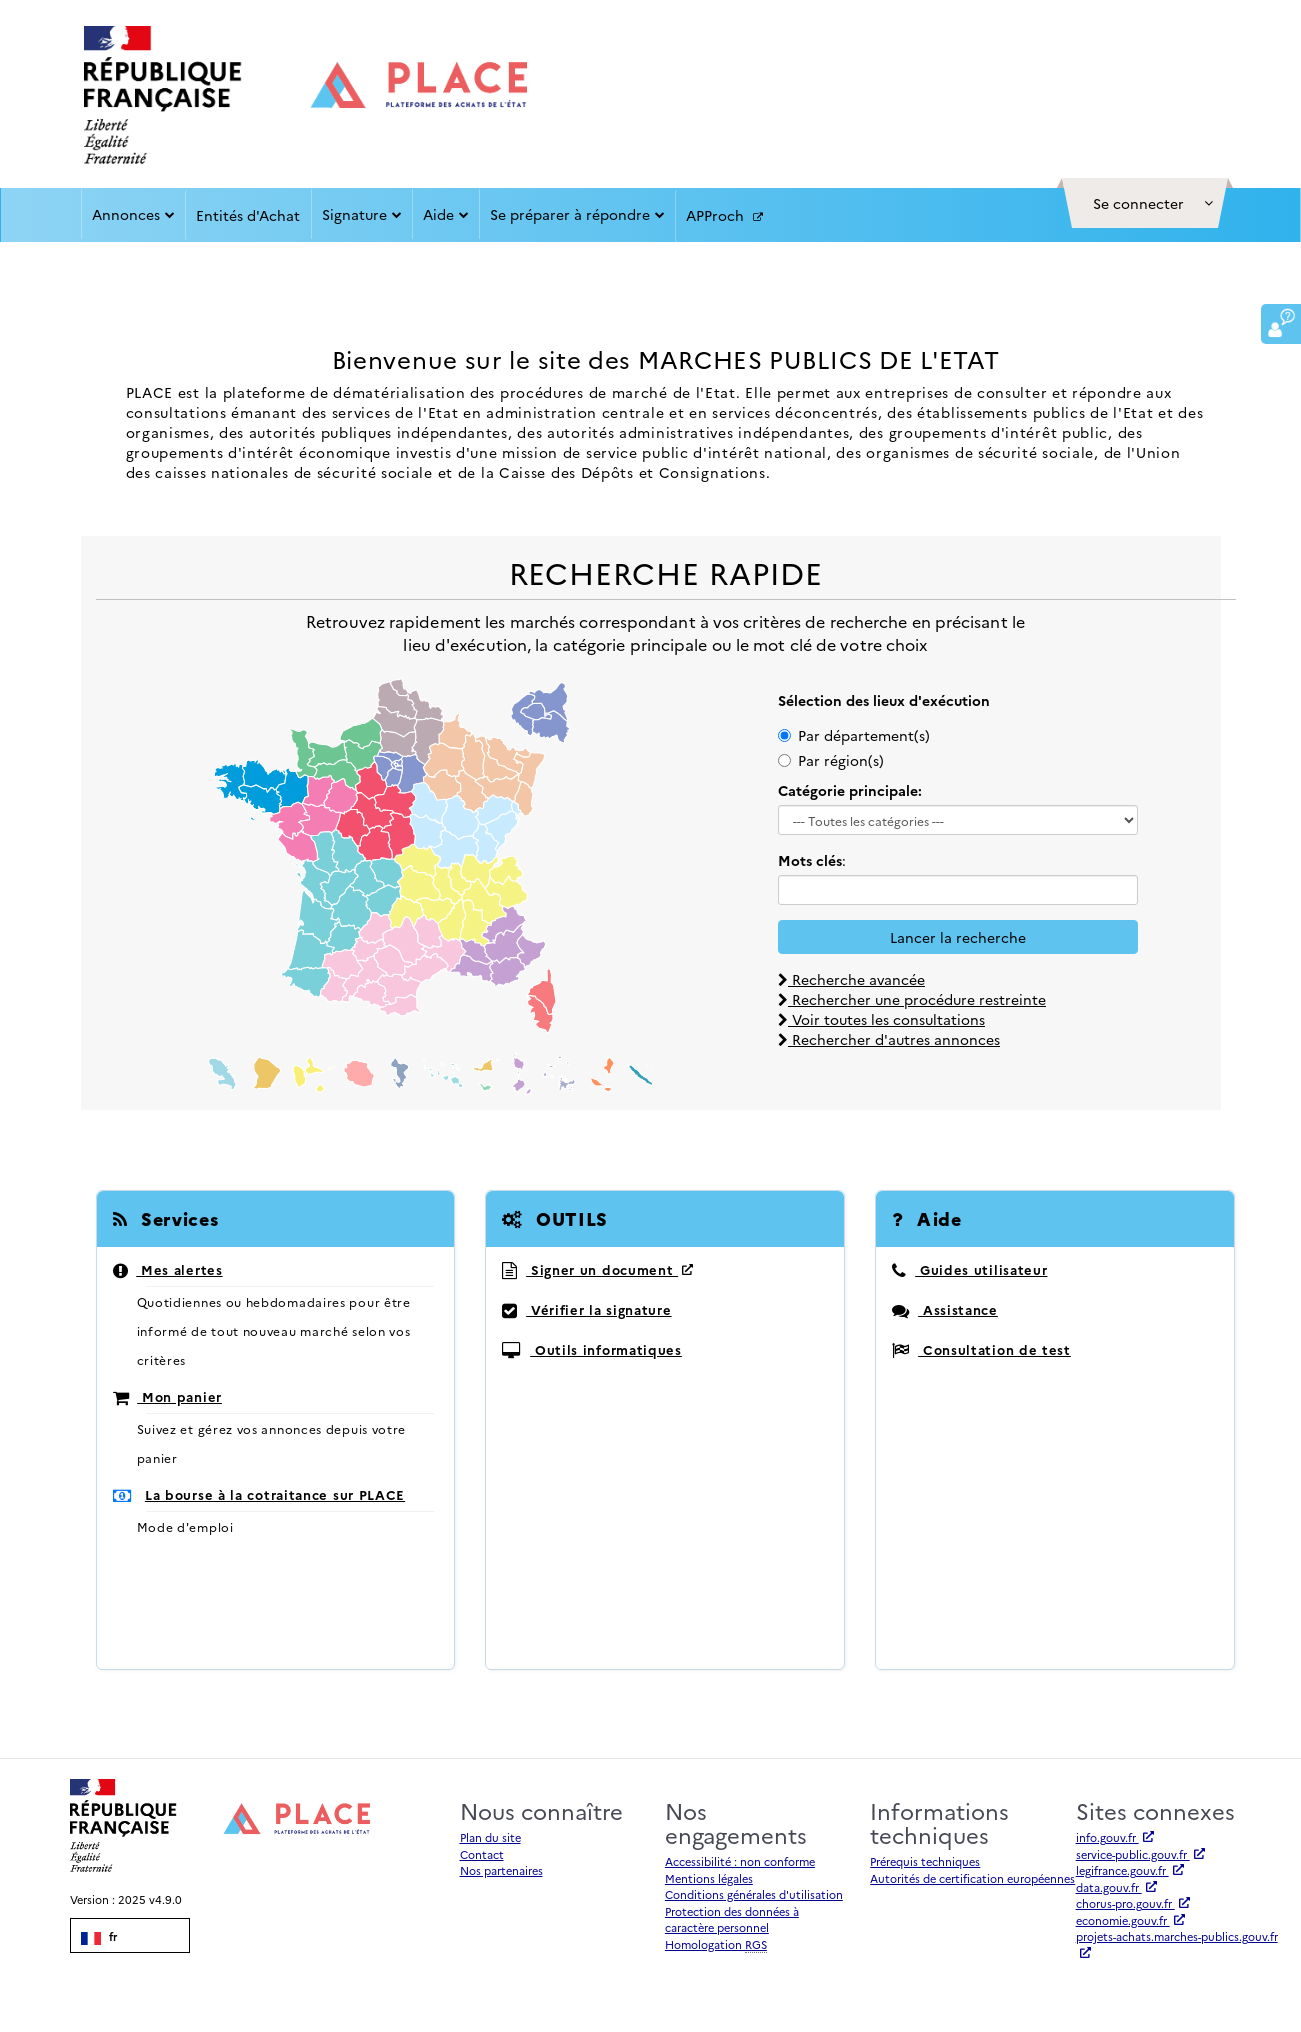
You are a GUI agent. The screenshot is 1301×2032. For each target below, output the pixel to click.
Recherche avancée (851, 979)
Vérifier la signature (586, 1309)
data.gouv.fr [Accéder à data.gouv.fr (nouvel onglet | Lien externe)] (1116, 1887)
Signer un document (597, 1269)
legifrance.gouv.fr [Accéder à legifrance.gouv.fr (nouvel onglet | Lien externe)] (1130, 1870)
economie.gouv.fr (1130, 1920)
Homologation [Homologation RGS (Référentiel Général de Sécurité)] (716, 1945)
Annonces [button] (133, 214)
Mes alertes (168, 1269)
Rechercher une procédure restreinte (912, 999)
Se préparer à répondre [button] (577, 214)
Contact (482, 1854)
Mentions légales (709, 1878)
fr (99, 1937)
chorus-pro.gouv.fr (1133, 1903)
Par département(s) (854, 735)
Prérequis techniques (925, 1861)
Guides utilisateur (969, 1269)
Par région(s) (831, 760)
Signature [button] (362, 214)
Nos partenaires (501, 1870)
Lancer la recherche (958, 937)
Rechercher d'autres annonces (889, 1039)
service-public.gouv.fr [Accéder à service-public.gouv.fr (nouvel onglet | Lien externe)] (1140, 1854)
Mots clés (810, 860)
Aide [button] (446, 214)
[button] (1145, 203)
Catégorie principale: (850, 790)
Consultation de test (981, 1349)
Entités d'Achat (248, 215)
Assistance (944, 1309)
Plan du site (490, 1837)
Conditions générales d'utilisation (754, 1894)
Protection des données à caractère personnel (732, 1920)
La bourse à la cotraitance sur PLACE (275, 1494)
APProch (724, 216)
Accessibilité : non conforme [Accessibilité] (740, 1861)
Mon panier (167, 1396)
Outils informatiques (591, 1349)
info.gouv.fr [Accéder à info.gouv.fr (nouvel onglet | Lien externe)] (1115, 1837)
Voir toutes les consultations (881, 1019)
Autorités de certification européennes (972, 1878)
